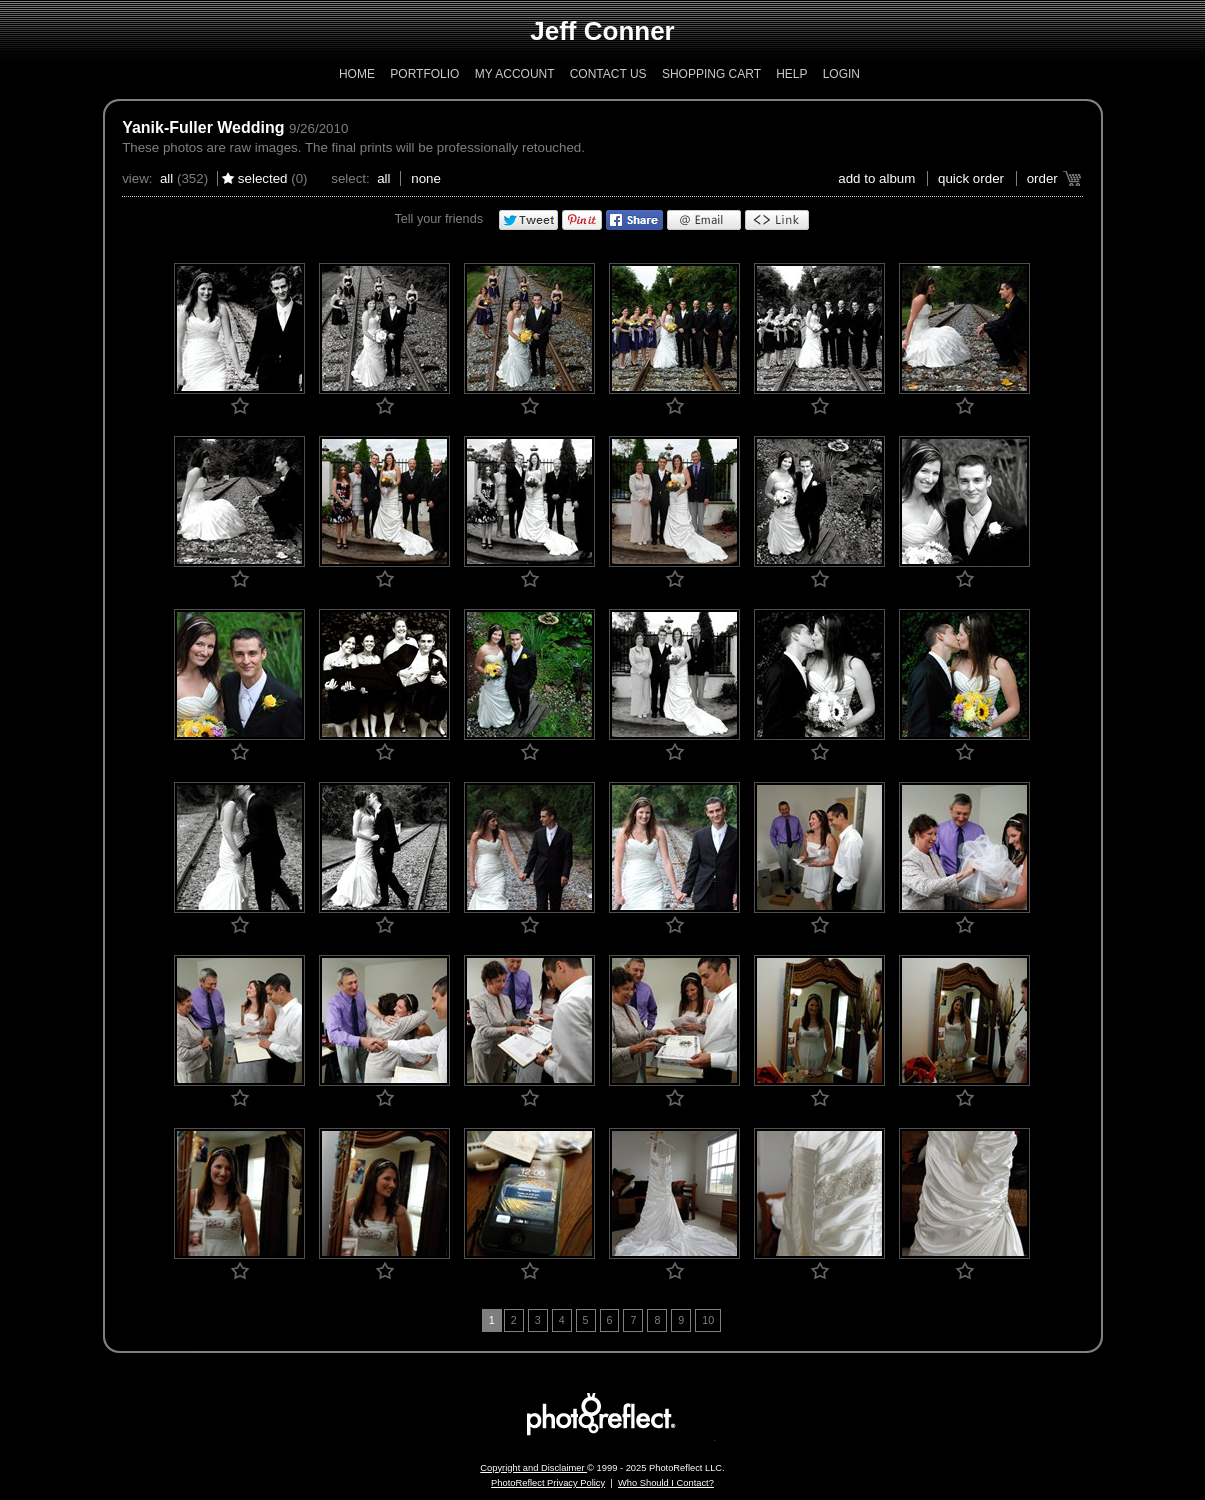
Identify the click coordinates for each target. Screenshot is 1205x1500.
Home (357, 74)
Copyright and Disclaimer (533, 1468)
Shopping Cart (711, 74)
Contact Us (608, 74)
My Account (515, 74)
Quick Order (971, 178)
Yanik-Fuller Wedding (203, 127)
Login (841, 74)
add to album (876, 178)
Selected (263, 178)
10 (708, 1320)
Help (791, 74)
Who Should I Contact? (666, 1483)
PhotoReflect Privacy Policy (548, 1483)
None (426, 178)
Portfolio (424, 74)
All (166, 178)
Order (1042, 178)
